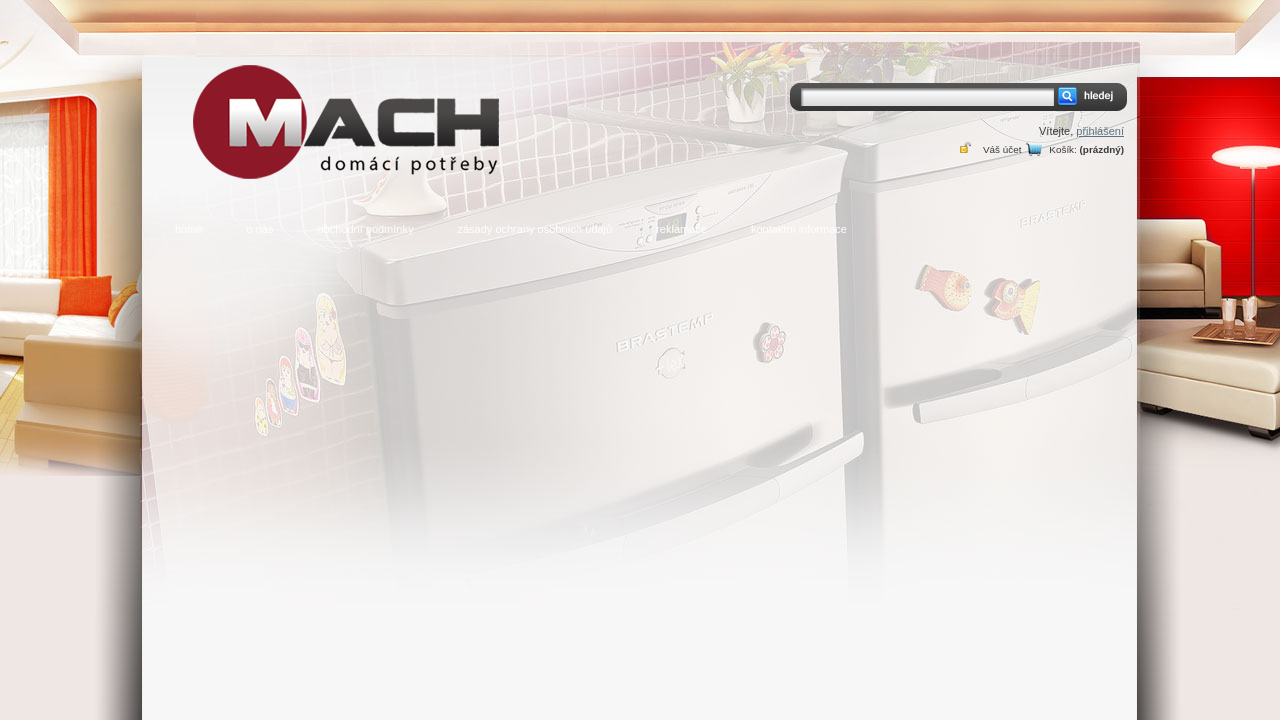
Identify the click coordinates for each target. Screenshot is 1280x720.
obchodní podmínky (365, 229)
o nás (260, 229)
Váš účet (1002, 149)
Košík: (1062, 149)
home (189, 229)
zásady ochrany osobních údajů (534, 229)
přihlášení (1100, 131)
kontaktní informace (799, 229)
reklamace (681, 229)
